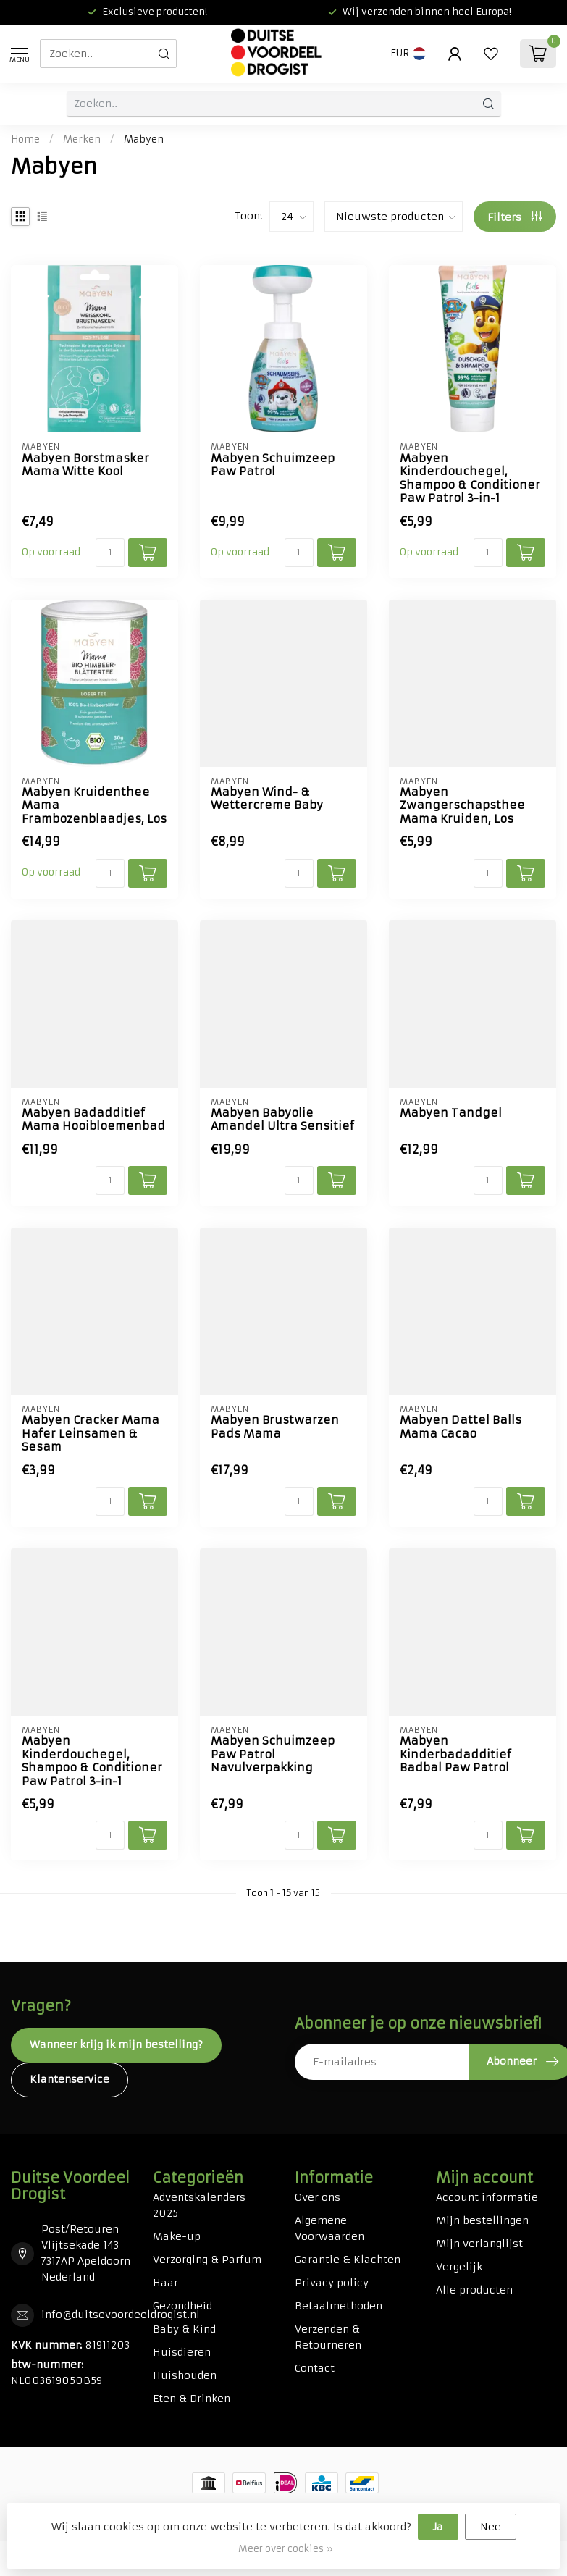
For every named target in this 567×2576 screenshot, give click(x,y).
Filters (514, 217)
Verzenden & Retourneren (328, 2337)
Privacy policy (332, 2282)
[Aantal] (110, 552)
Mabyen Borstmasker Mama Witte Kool (85, 465)
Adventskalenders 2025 (199, 2205)
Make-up (177, 2236)
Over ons (317, 2197)
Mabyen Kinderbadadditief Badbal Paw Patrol (455, 1754)
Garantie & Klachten (347, 2259)
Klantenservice (69, 2079)
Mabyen (144, 139)
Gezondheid (182, 2305)
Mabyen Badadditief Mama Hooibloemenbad (93, 1120)
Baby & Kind (184, 2329)
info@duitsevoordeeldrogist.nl (120, 2314)
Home (25, 139)
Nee (490, 2526)
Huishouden (185, 2375)
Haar (165, 2282)
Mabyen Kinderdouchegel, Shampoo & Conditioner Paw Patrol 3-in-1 (470, 478)
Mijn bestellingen (482, 2220)
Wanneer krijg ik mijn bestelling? (116, 2044)
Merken (82, 139)
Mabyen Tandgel (451, 1113)
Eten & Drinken (191, 2398)
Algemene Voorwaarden (329, 2228)
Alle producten (474, 2289)
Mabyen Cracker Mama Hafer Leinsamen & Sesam (90, 1433)
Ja (438, 2526)
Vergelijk (459, 2266)
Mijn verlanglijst (479, 2243)
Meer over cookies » (285, 2548)
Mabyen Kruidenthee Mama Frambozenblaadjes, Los (94, 806)
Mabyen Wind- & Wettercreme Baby (267, 799)
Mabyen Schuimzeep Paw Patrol (273, 465)
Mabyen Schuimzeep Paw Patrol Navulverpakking (273, 1754)
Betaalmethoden (338, 2305)
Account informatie (487, 2197)
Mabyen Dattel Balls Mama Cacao (460, 1427)
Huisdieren (182, 2352)
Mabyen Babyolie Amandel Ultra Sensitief (282, 1120)
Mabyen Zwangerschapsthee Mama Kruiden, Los (462, 806)
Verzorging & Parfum (207, 2259)
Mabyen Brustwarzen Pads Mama (275, 1427)
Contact (315, 2368)
